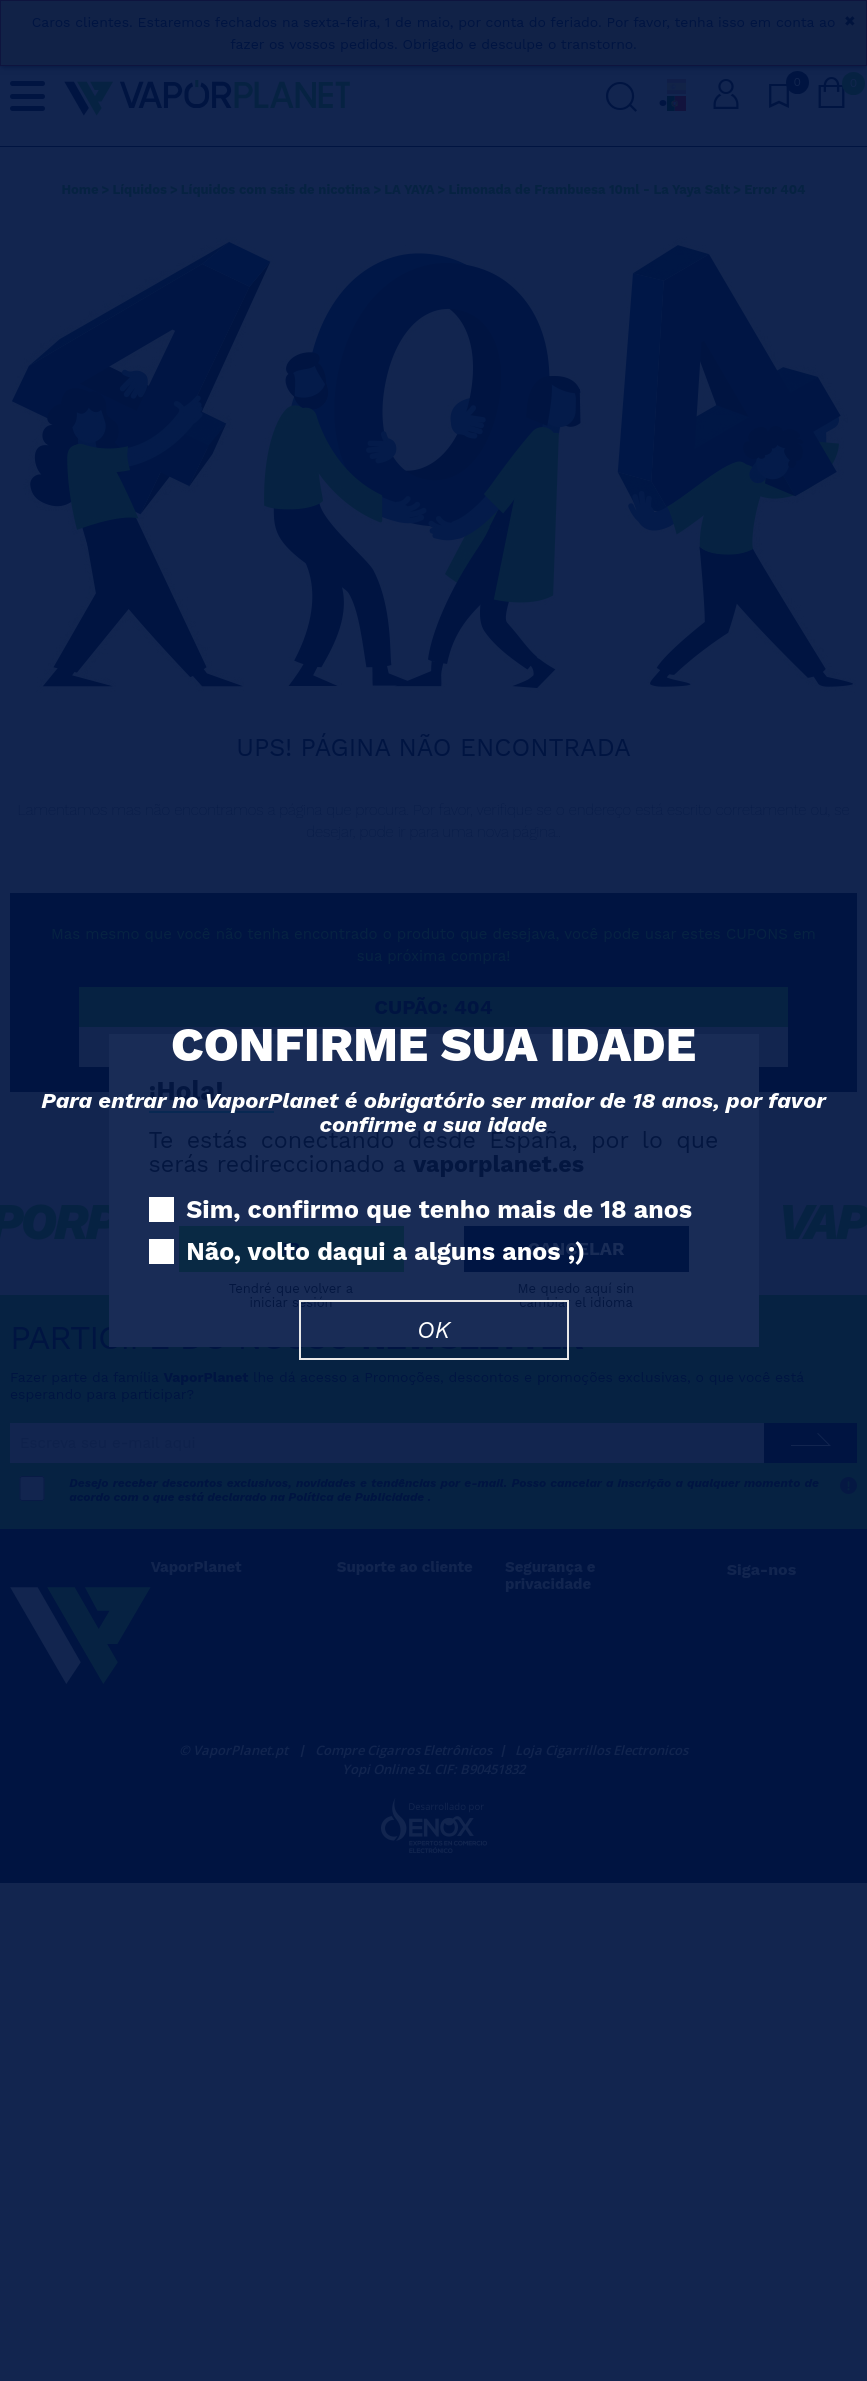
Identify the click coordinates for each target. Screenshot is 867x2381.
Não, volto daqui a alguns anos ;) (367, 1252)
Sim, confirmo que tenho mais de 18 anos (421, 1210)
